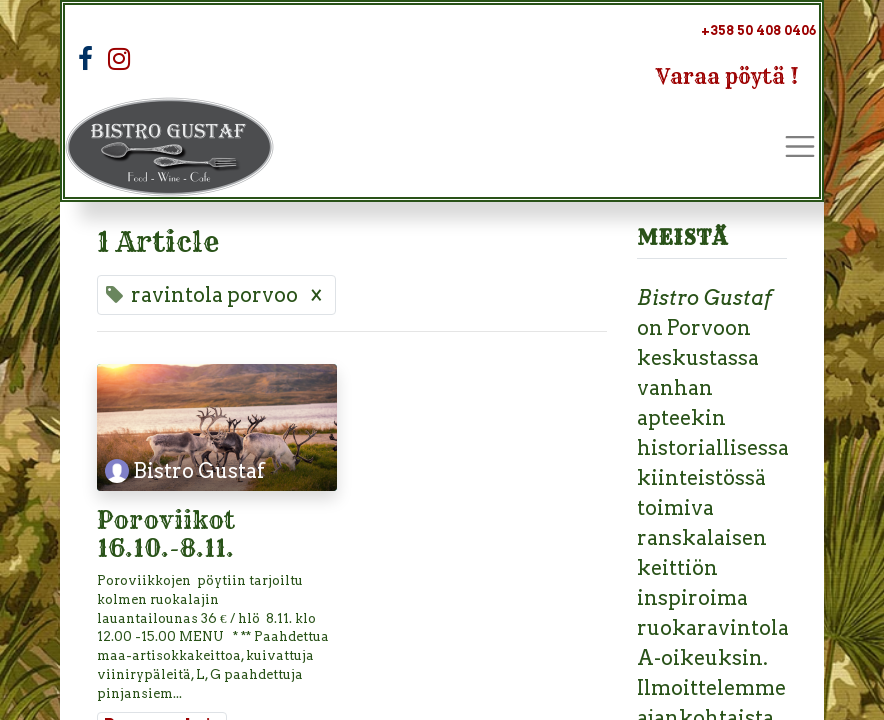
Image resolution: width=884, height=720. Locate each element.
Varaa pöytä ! (727, 76)
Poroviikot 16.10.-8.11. (169, 535)
